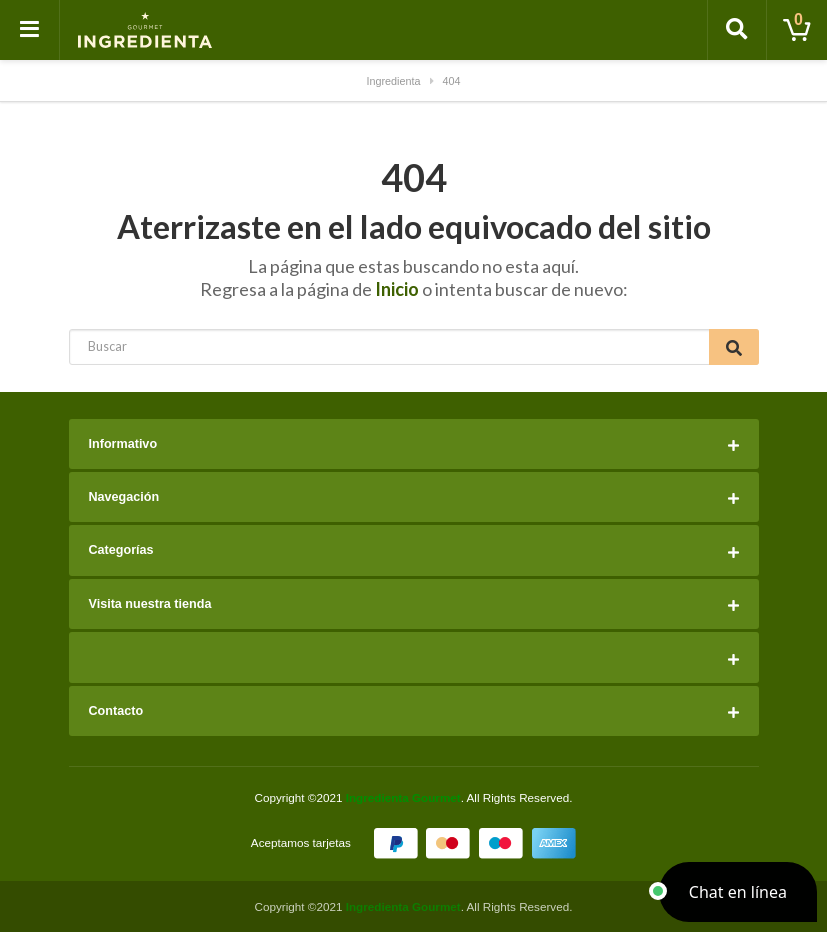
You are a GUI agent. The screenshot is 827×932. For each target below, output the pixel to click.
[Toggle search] (737, 30)
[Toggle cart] (797, 30)
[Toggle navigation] (30, 30)
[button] (738, 892)
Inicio (397, 289)
